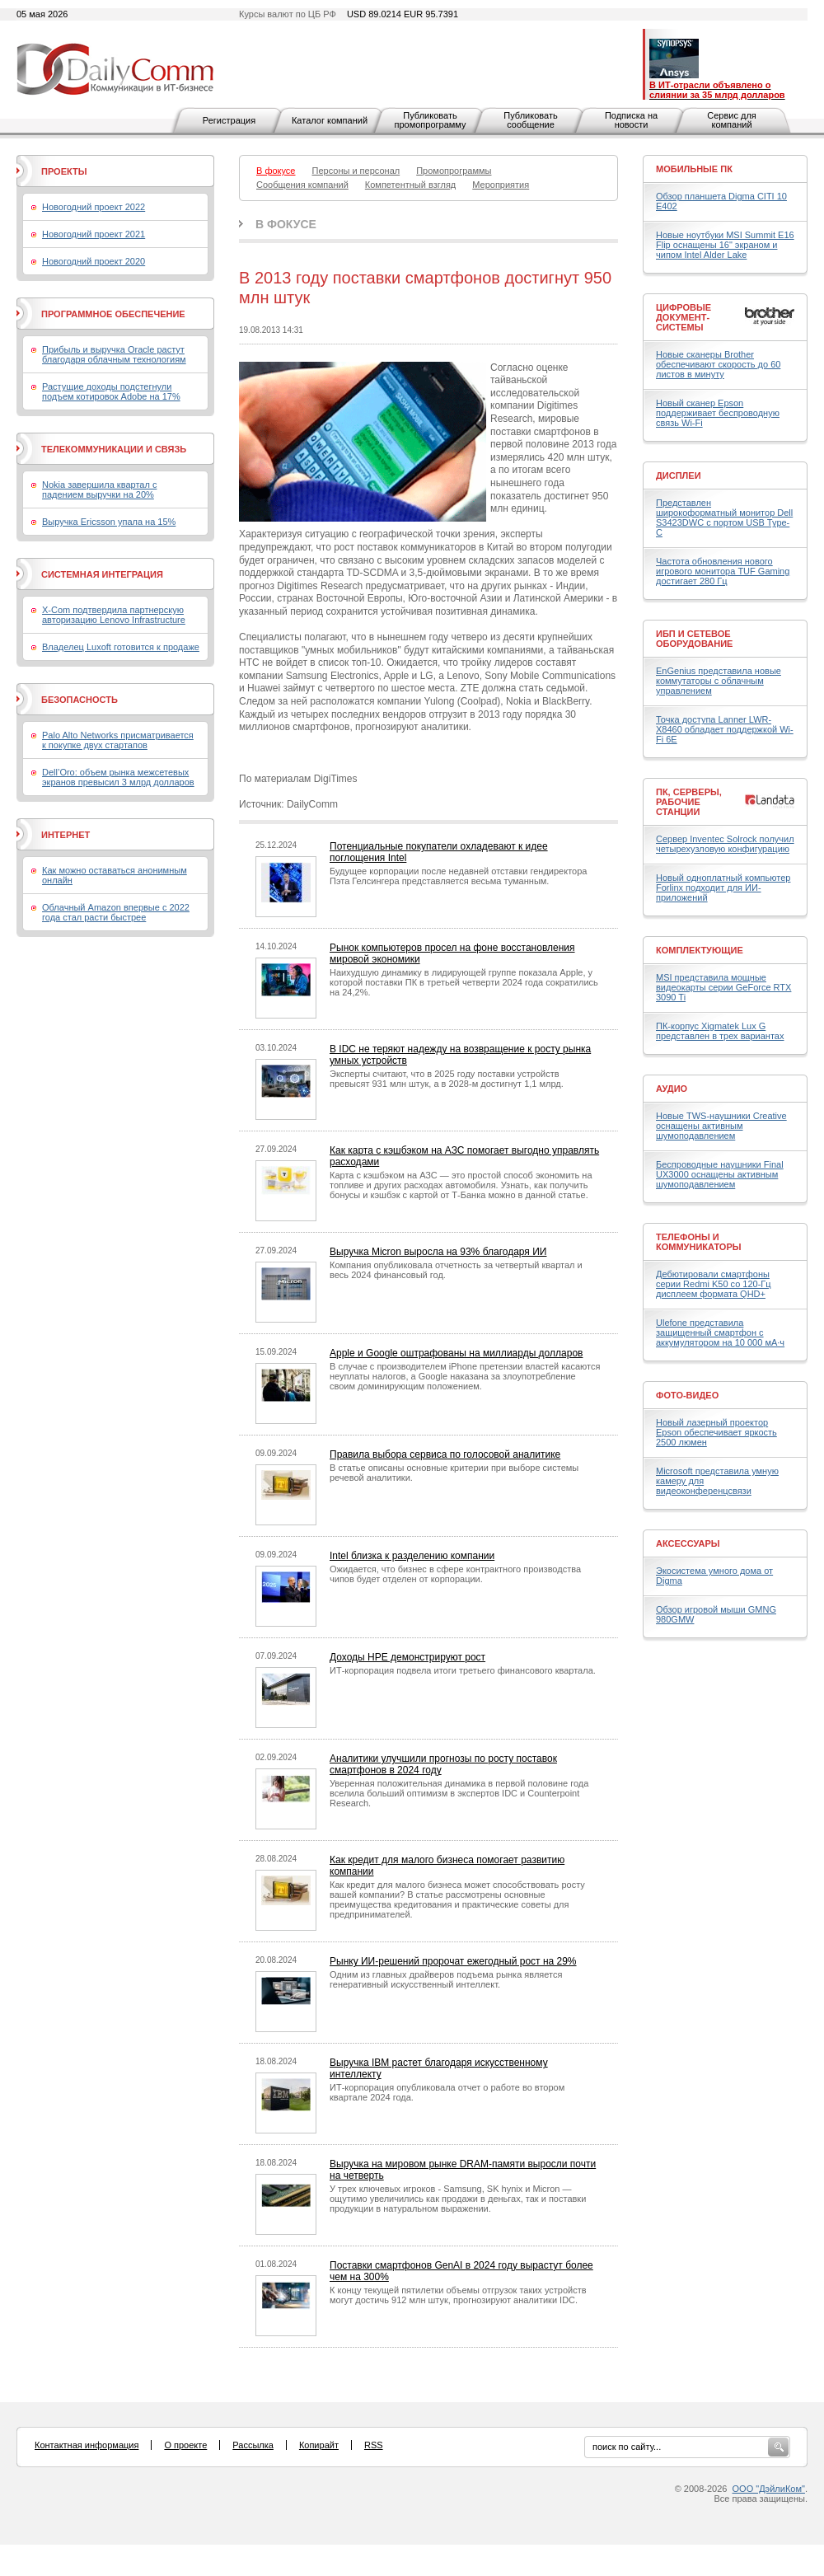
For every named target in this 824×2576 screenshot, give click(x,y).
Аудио (671, 1089)
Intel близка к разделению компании (412, 1556)
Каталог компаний (330, 120)
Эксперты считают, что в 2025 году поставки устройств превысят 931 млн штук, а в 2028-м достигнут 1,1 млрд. (447, 1079)
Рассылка (253, 2445)
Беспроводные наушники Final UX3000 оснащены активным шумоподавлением (720, 1174)
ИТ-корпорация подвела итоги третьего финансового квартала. (463, 1670)
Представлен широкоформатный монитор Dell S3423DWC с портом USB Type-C (724, 517)
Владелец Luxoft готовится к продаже (120, 647)
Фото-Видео (687, 1395)
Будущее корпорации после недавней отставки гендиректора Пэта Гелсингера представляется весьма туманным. (458, 876)
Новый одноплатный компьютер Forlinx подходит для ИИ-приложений (723, 887)
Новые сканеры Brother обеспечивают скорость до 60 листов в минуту (718, 364)
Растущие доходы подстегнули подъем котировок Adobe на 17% (111, 391)
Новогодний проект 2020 (93, 261)
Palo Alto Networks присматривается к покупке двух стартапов (118, 740)
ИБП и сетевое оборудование (694, 639)
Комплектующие (699, 950)
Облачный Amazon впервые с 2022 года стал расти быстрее (116, 912)
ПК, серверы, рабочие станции (689, 802)
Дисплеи (678, 475)
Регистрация (229, 120)
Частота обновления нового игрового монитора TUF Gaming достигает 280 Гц (722, 571)
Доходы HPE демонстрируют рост (407, 1657)
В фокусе (285, 224)
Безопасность (79, 700)
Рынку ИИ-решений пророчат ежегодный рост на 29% (453, 1961)
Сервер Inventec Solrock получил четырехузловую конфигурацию (725, 844)
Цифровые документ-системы (683, 317)
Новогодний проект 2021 (93, 234)
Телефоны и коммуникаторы (699, 1242)
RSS (373, 2445)
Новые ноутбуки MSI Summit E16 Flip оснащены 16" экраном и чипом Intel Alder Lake (725, 245)
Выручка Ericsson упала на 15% (109, 522)
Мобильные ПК (694, 169)
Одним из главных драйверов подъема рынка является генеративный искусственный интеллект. (446, 1979)
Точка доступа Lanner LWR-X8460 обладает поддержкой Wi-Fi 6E (725, 729)
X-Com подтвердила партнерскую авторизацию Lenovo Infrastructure (113, 615)
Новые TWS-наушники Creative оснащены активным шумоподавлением (721, 1125)
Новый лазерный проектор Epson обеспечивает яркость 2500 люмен (716, 1432)
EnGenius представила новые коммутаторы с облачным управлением (718, 681)
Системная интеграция (102, 574)
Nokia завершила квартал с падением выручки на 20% (99, 489)
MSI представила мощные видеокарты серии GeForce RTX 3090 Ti (723, 987)
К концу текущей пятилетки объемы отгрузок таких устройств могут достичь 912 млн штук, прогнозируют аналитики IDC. (458, 2295)
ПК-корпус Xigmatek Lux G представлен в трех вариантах (720, 1031)
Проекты (64, 171)
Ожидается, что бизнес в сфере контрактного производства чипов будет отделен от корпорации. (455, 1574)
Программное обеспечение (113, 314)
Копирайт (319, 2445)
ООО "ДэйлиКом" (769, 2489)
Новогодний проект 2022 (93, 207)
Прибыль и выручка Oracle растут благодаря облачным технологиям (114, 354)
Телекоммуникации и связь (113, 449)
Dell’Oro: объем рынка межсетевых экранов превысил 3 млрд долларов (118, 777)
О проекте (185, 2445)
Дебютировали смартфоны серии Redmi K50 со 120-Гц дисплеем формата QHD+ (713, 1284)
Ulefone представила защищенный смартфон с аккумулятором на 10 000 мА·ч (720, 1332)
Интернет (65, 835)
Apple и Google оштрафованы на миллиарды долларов (456, 1353)
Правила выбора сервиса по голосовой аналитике (445, 1454)
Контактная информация (86, 2445)
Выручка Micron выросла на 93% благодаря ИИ (438, 1252)
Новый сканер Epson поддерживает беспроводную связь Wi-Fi (718, 413)
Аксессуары (688, 1543)
